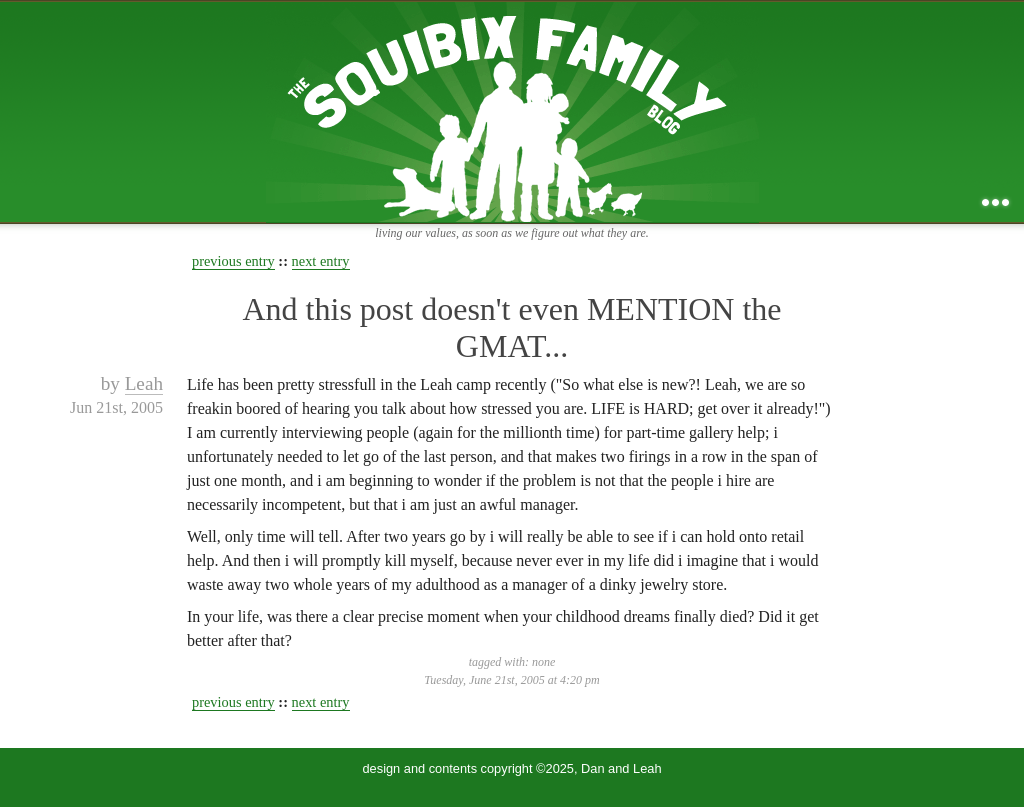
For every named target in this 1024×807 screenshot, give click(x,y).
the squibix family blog (512, 111)
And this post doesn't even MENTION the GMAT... (511, 327)
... (995, 202)
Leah (144, 383)
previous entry (233, 261)
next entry (321, 261)
